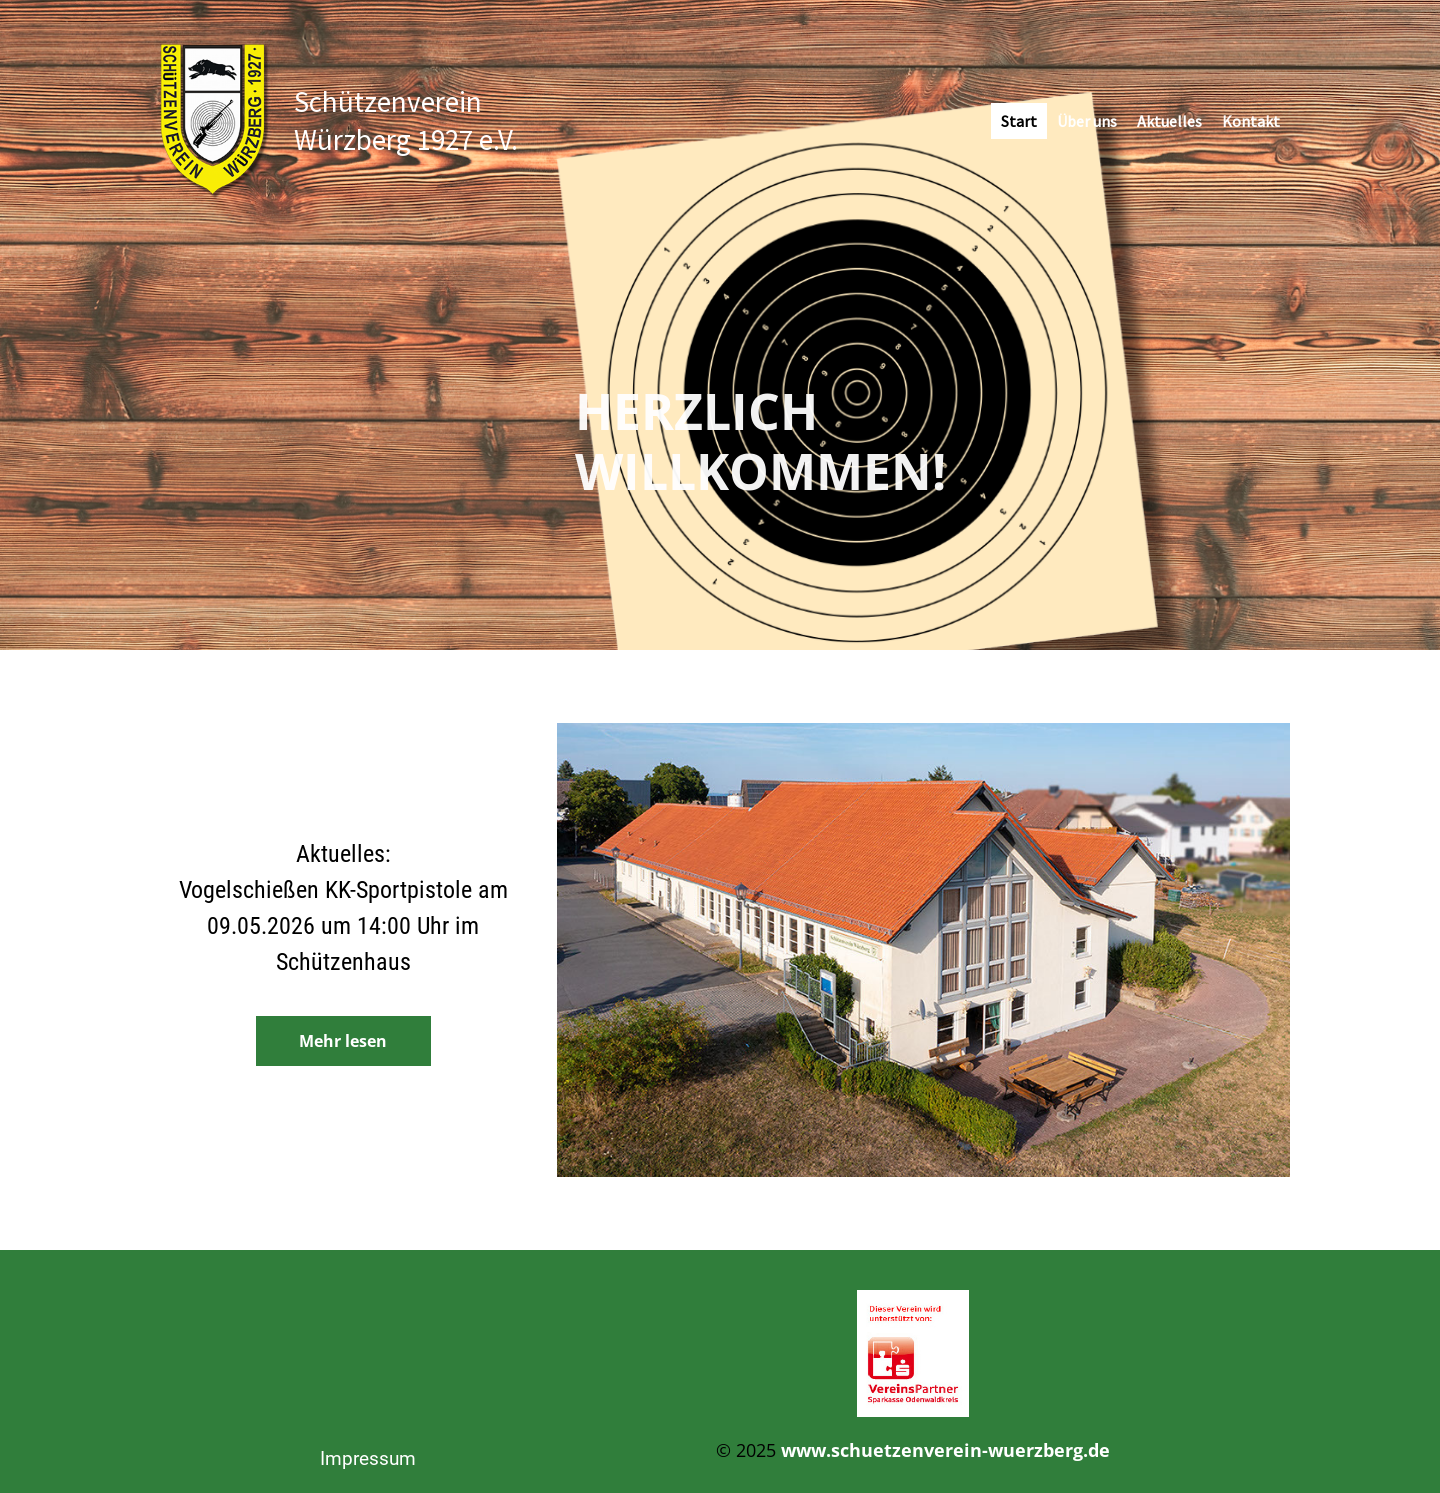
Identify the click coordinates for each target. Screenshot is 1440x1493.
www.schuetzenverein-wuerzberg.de (945, 1450)
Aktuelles (1169, 121)
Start (1019, 121)
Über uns (1087, 121)
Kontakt (1251, 121)
